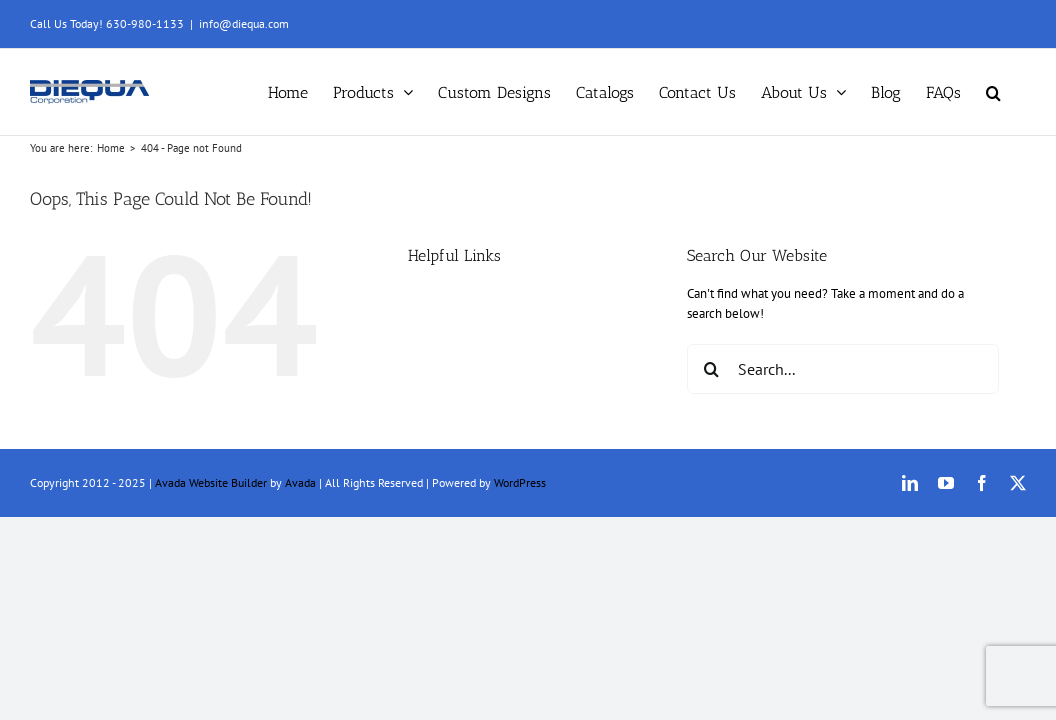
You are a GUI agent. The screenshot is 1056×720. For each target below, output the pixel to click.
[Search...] (843, 369)
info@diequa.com (244, 23)
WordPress (520, 482)
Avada (300, 482)
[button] (1018, 91)
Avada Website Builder (211, 482)
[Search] (712, 369)
